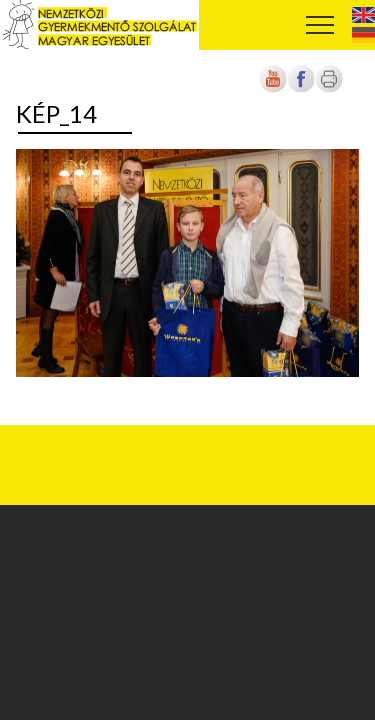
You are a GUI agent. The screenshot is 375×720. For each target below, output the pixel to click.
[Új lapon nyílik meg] (301, 88)
